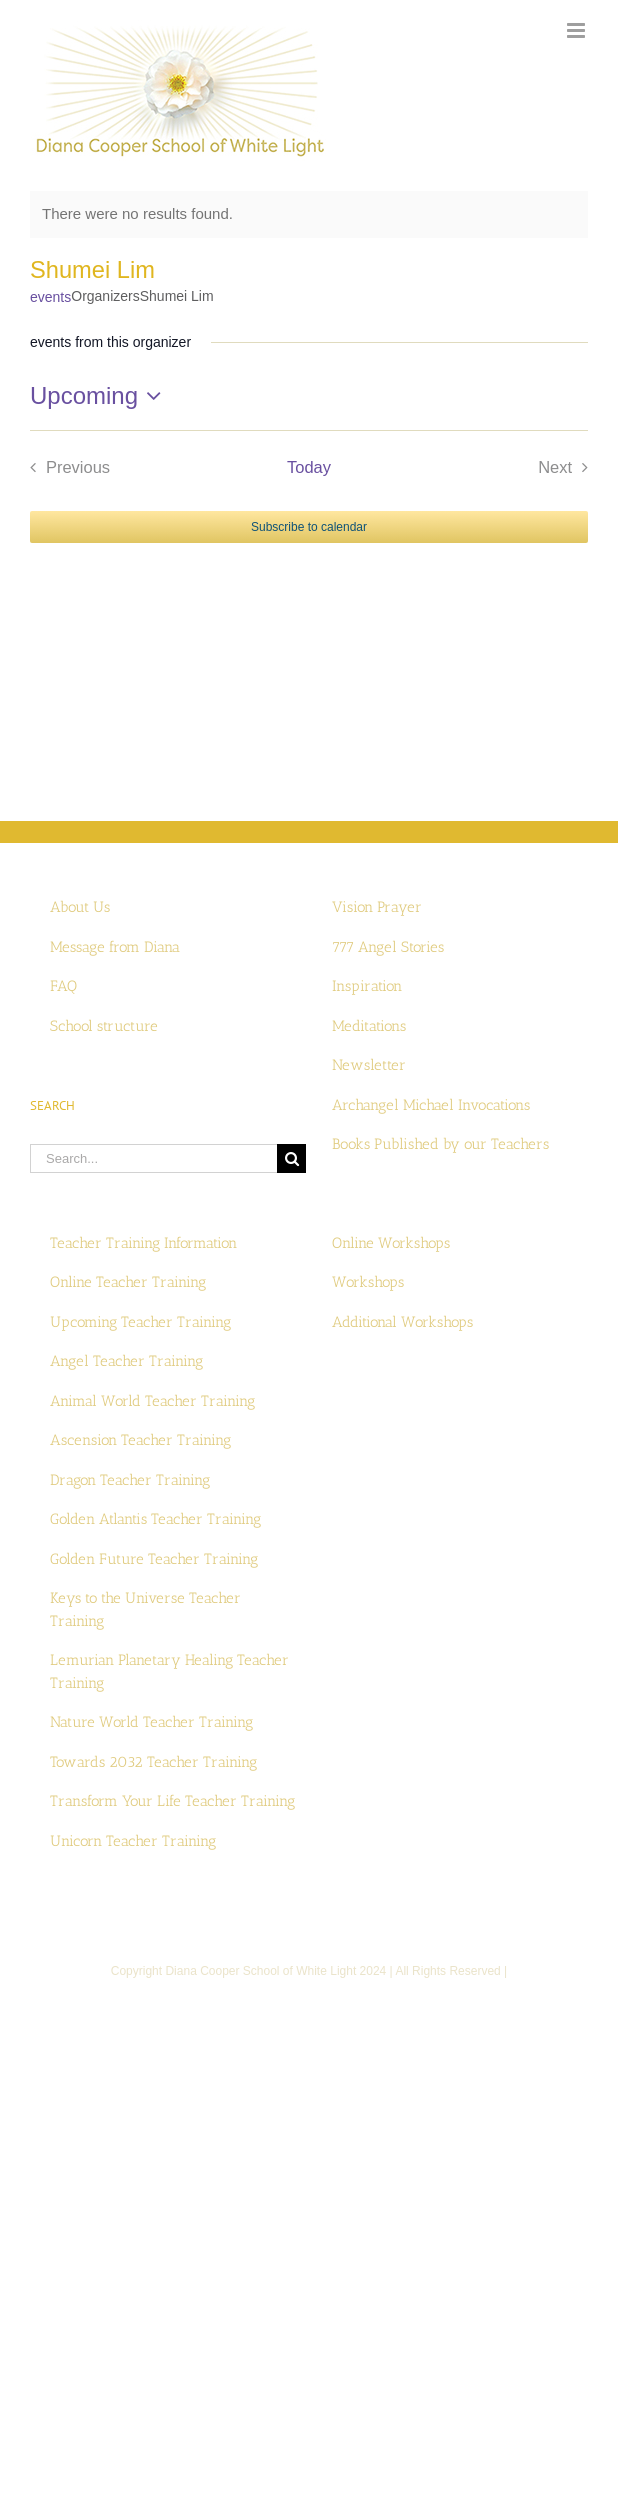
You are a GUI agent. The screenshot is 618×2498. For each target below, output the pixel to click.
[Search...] (153, 1158)
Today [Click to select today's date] (309, 467)
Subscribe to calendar (309, 527)
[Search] (291, 1158)
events (50, 297)
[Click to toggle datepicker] (100, 396)
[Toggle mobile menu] (577, 30)
